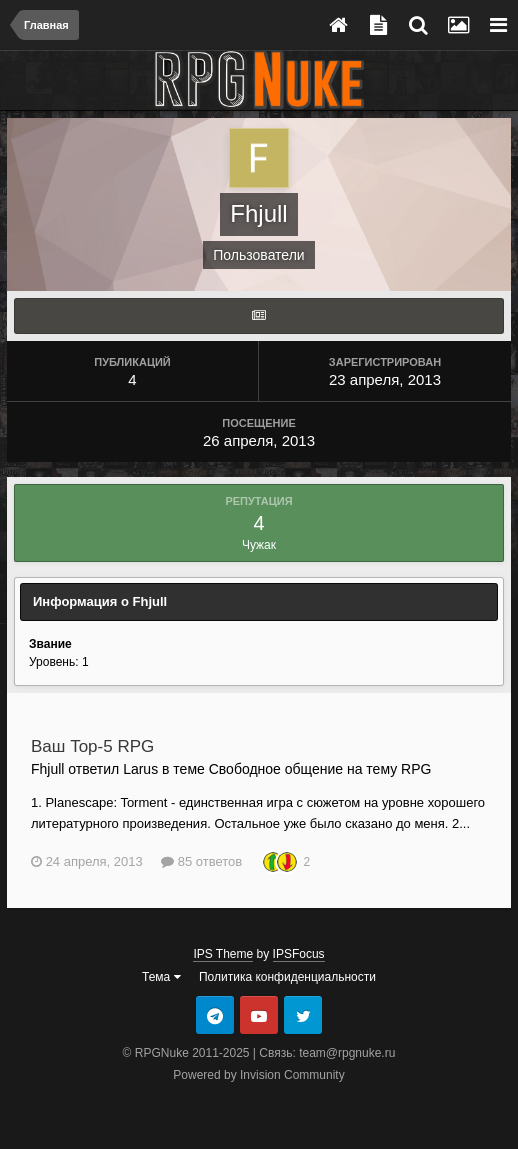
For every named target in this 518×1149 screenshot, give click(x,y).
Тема (161, 977)
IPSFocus (299, 954)
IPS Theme (223, 954)
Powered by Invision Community (258, 1075)
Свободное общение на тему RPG (320, 769)
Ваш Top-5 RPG (92, 746)
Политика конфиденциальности (287, 977)
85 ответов (201, 861)
